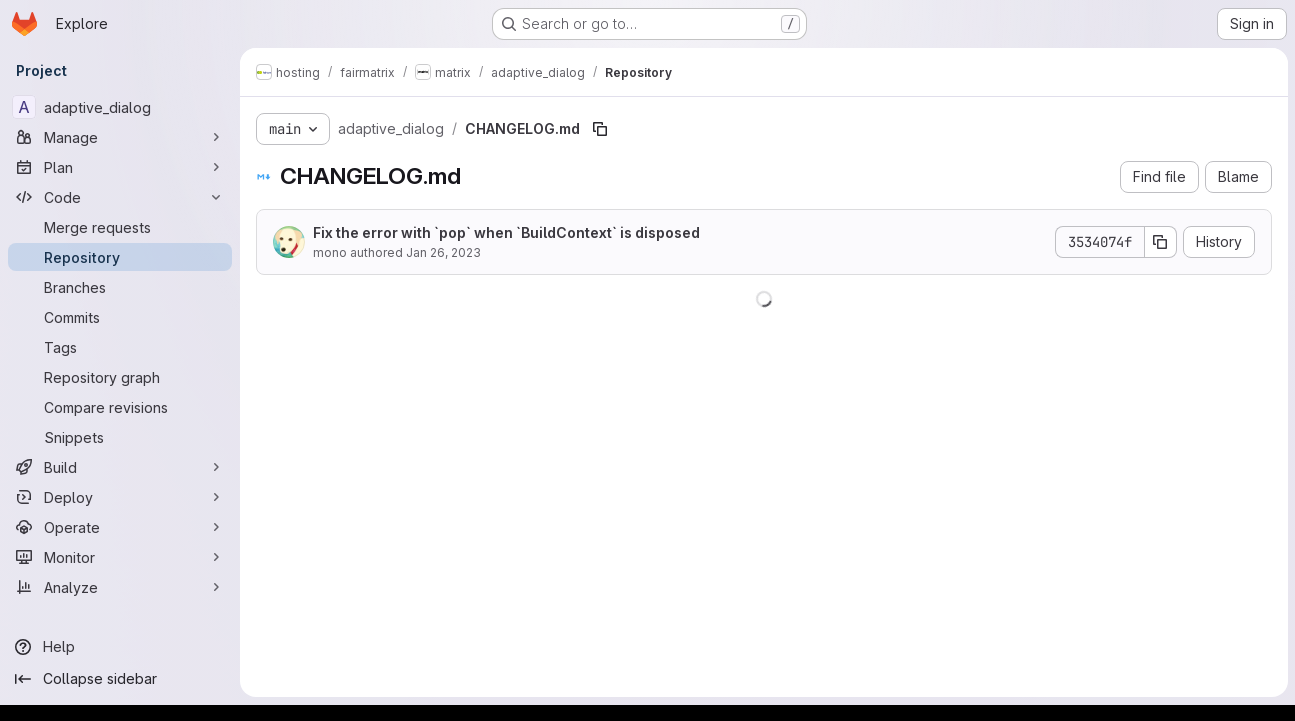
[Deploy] (120, 497)
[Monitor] (120, 557)
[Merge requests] (120, 227)
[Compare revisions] (120, 407)
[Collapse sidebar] (120, 679)
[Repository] (120, 257)
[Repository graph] (120, 377)
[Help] (120, 647)
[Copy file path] (600, 129)
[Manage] (120, 137)
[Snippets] (120, 437)
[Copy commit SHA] (1160, 242)
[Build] (120, 467)
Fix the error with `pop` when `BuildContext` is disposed (506, 232)
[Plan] (120, 167)
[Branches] (120, 287)
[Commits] (120, 317)
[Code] (120, 197)
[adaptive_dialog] (120, 107)
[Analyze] (120, 587)
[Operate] (120, 527)
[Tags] (120, 347)
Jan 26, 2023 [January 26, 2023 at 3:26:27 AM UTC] (443, 252)
